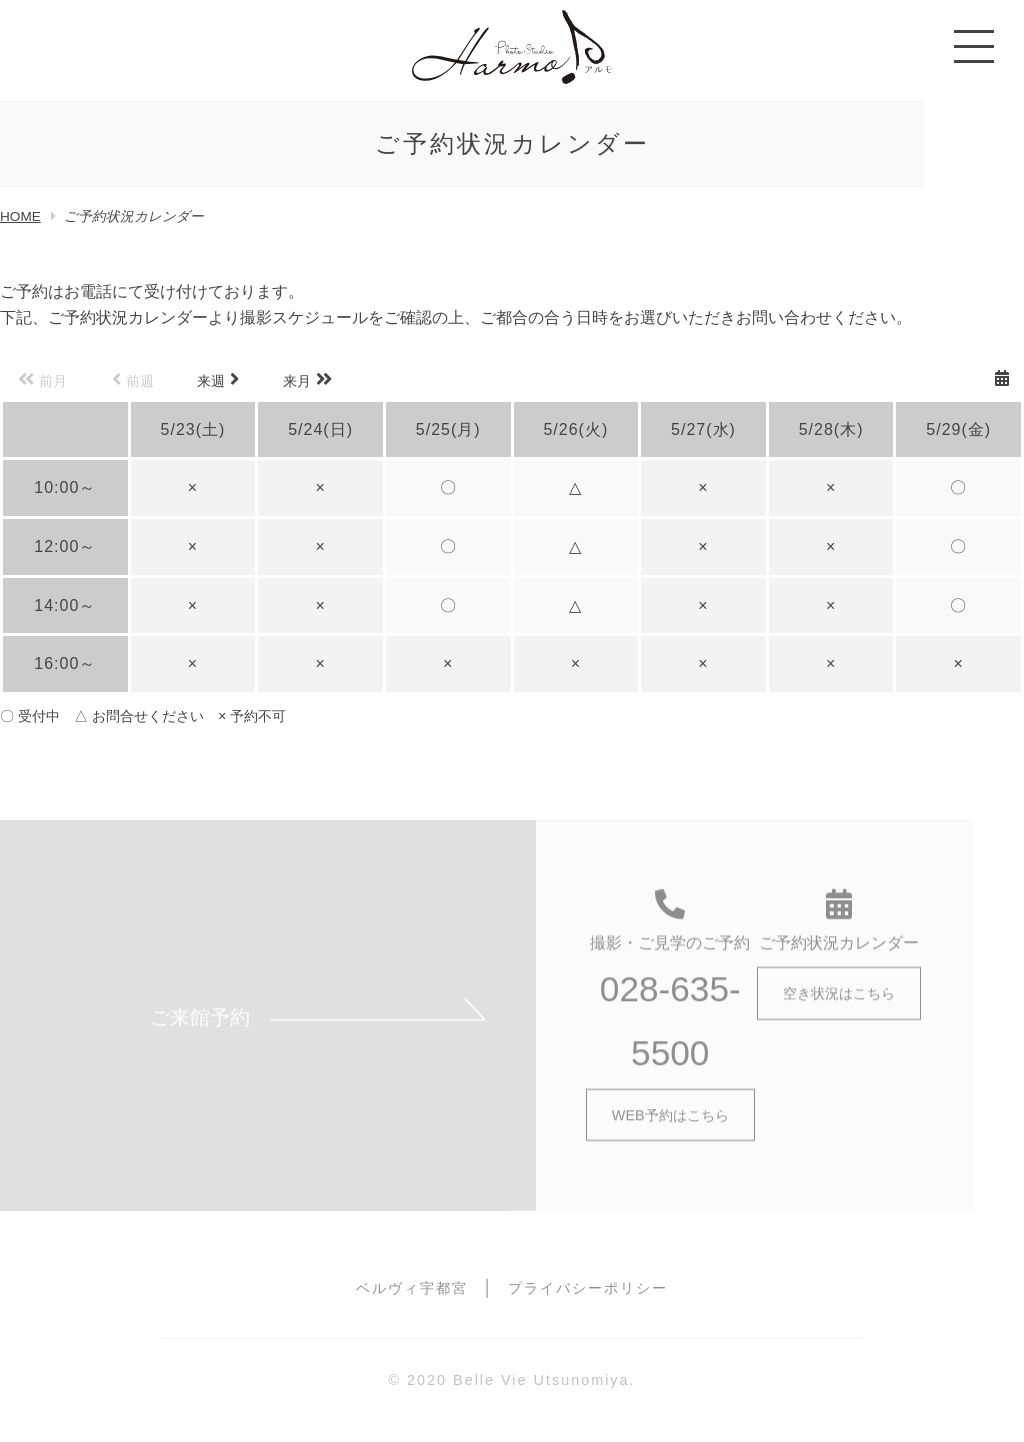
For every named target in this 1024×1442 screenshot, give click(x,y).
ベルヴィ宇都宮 (412, 1288)
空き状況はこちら (839, 1003)
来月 (307, 379)
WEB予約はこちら (670, 1124)
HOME (20, 216)
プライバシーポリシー (588, 1288)
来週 (218, 379)
